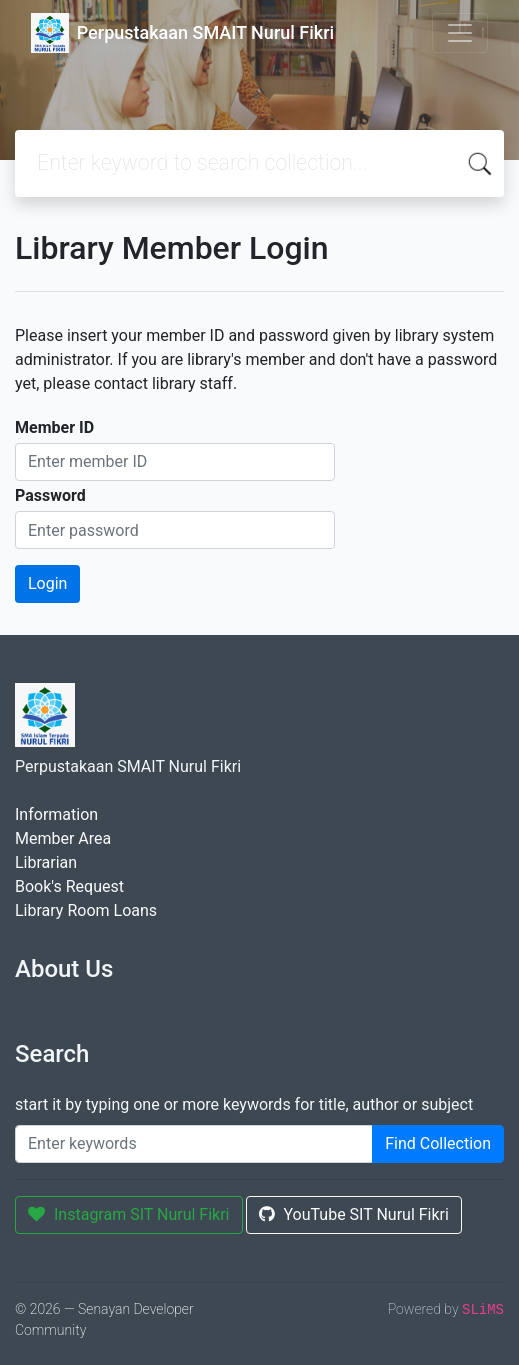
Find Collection (438, 1143)
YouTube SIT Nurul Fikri (353, 1214)
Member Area (63, 838)
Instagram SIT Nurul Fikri (129, 1214)
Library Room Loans (86, 910)
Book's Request (69, 886)
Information (56, 814)
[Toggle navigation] (460, 33)
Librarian (46, 862)
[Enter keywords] (194, 1144)
